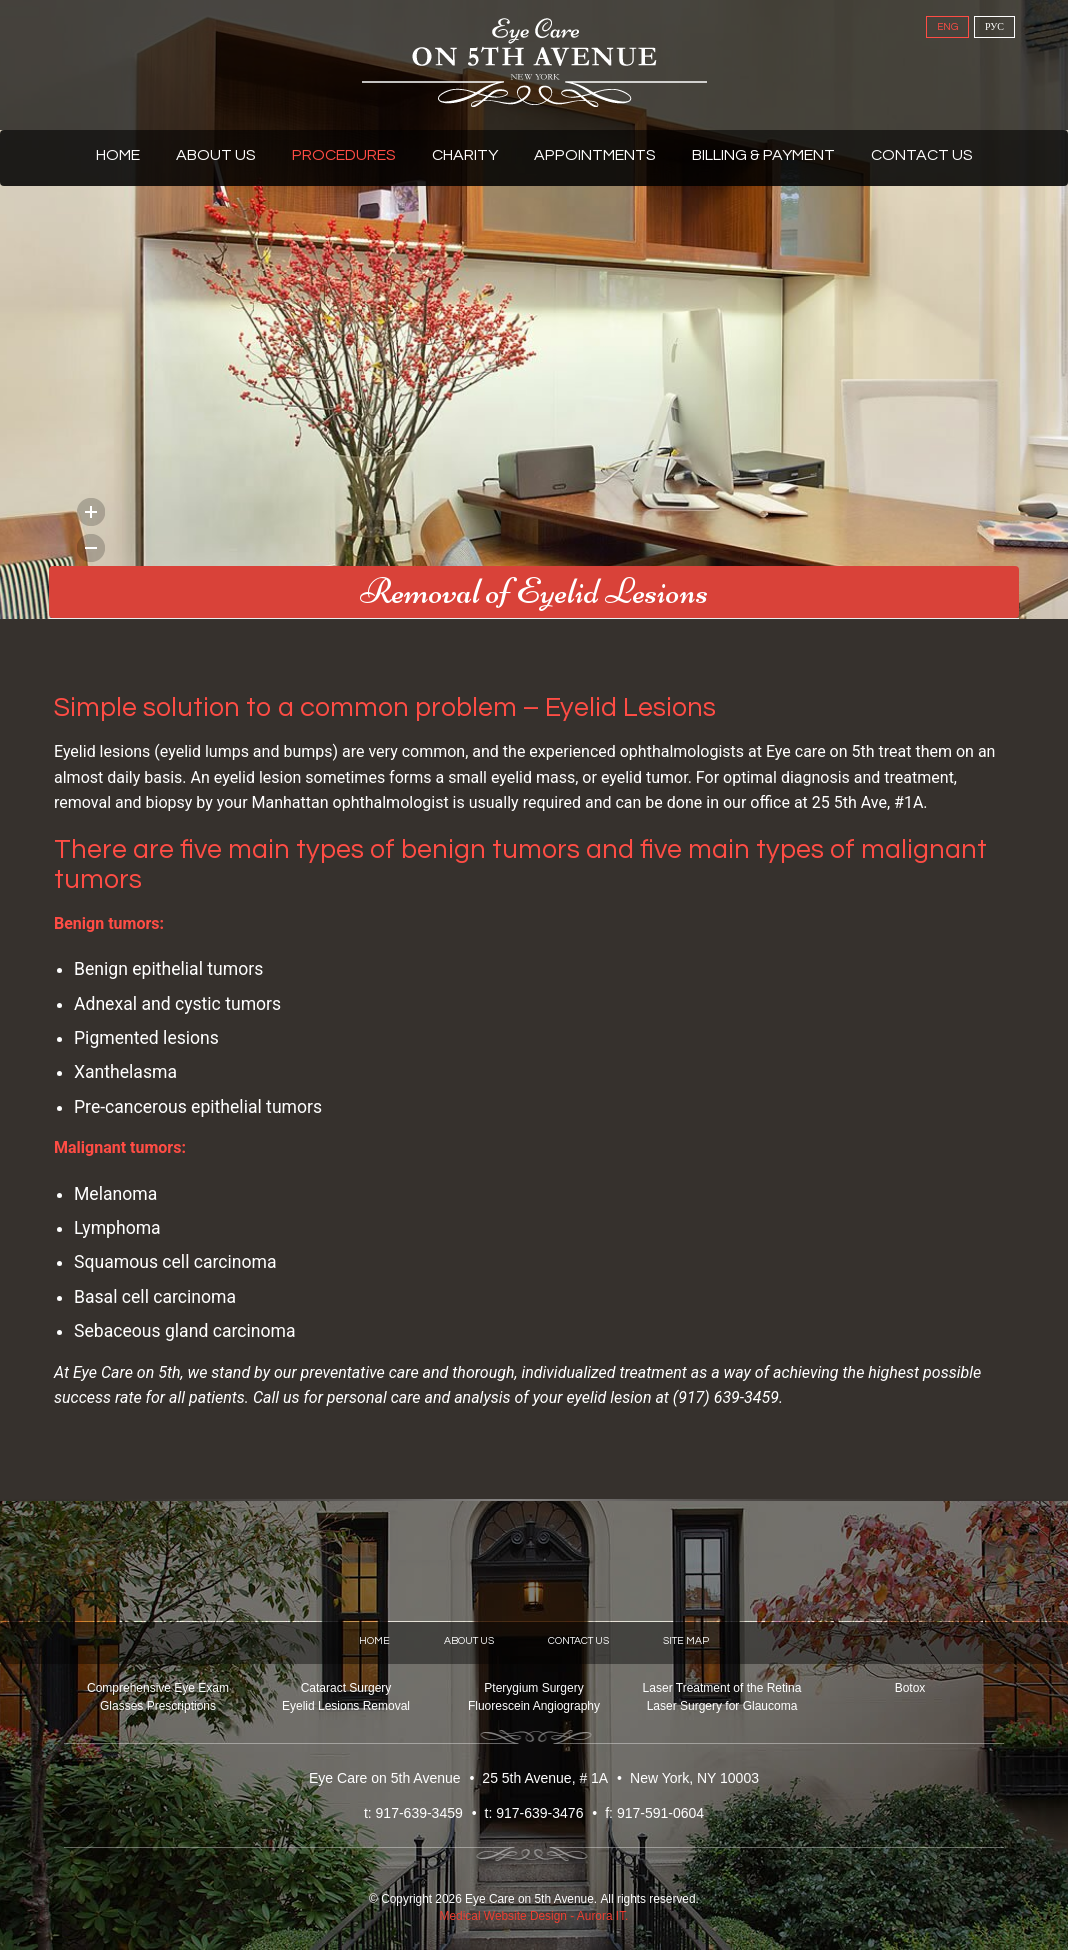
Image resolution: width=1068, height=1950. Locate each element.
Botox (910, 1688)
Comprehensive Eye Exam (158, 1688)
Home (118, 155)
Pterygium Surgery (533, 1688)
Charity (465, 155)
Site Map (686, 1640)
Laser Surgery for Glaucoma (722, 1706)
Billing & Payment (763, 155)
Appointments (595, 155)
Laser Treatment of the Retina (722, 1688)
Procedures (344, 155)
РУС (994, 27)
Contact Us (922, 155)
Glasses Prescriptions (158, 1706)
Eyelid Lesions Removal (346, 1706)
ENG (947, 27)
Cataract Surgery (346, 1688)
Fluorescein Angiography (534, 1706)
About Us (216, 155)
